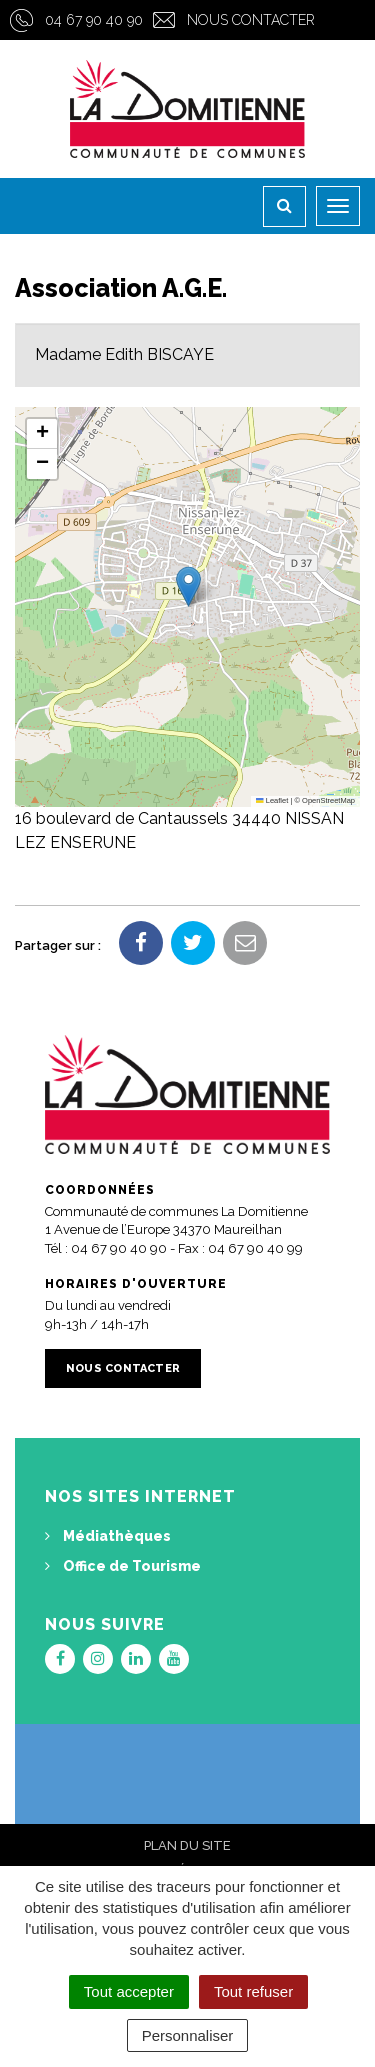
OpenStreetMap (328, 800)
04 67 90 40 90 (94, 20)
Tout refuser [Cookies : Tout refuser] (253, 1991)
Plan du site (187, 1845)
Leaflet (272, 800)
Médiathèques (108, 1536)
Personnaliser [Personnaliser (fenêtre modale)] (188, 2035)
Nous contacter (251, 20)
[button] (188, 586)
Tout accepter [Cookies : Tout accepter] (129, 1991)
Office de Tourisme (123, 1566)
